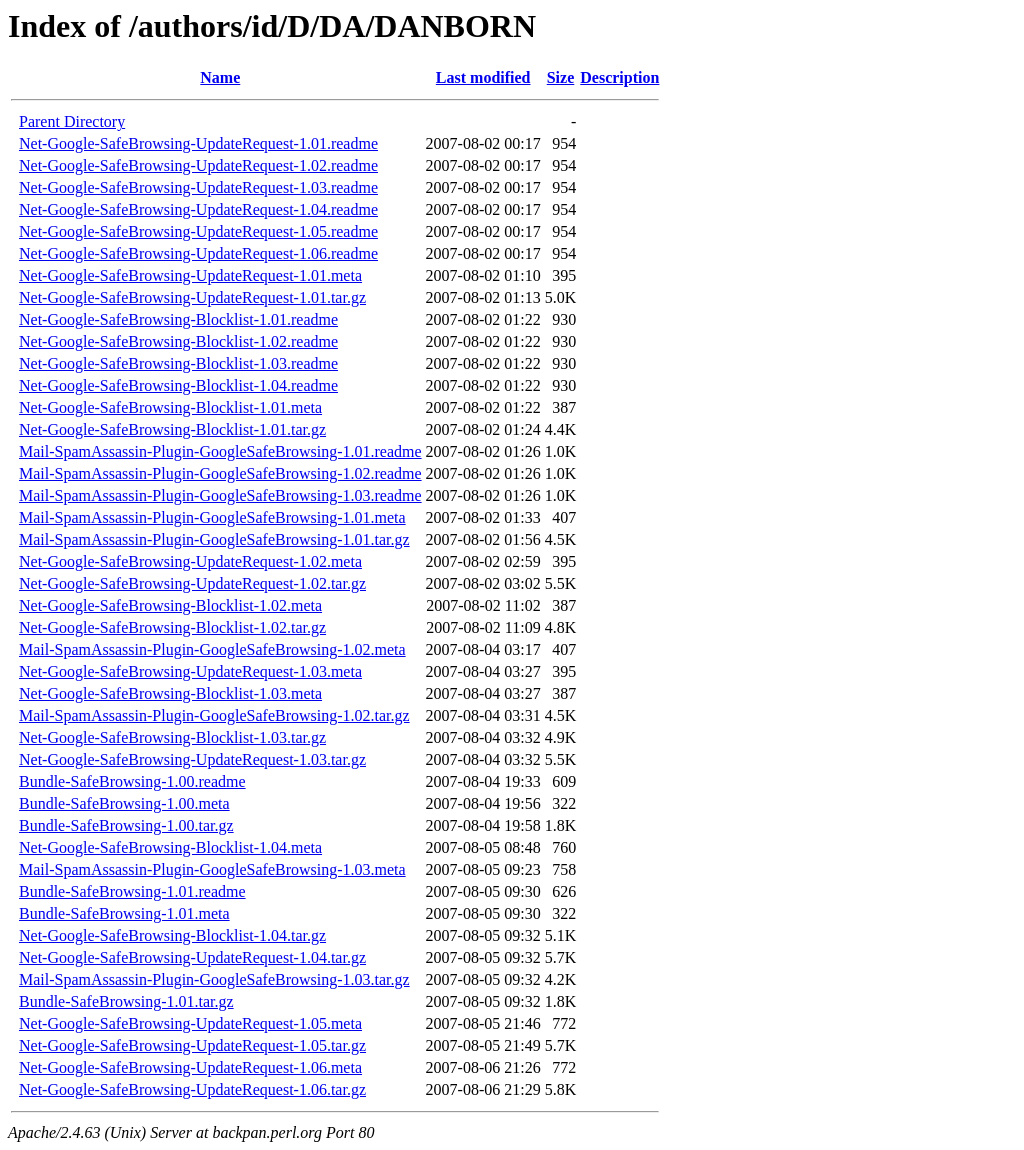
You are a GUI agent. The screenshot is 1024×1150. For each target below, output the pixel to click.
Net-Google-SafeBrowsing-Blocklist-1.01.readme (178, 319)
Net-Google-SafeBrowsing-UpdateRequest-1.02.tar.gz (192, 583)
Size (561, 77)
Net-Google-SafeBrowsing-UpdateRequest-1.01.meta (190, 275)
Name (220, 77)
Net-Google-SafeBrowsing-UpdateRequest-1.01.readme (198, 143)
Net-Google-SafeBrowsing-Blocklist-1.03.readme (178, 363)
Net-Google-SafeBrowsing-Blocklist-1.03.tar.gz (172, 737)
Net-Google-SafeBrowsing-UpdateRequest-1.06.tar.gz (192, 1089)
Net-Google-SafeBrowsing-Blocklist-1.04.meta (170, 847)
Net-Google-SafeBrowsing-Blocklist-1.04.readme (178, 385)
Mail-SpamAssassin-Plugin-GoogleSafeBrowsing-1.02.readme (220, 473)
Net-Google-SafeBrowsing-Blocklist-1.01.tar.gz (172, 429)
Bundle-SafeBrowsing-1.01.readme (132, 891)
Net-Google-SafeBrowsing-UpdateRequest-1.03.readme (198, 187)
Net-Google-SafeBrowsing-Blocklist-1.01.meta (170, 407)
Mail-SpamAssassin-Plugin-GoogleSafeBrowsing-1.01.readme (220, 451)
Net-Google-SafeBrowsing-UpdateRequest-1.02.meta (190, 561)
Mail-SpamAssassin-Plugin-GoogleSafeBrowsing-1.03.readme (220, 495)
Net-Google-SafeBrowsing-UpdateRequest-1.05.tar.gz (192, 1045)
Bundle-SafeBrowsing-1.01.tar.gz (126, 1001)
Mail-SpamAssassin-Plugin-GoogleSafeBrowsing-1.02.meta (212, 649)
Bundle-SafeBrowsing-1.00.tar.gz (126, 825)
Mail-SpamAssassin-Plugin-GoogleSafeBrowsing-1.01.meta (212, 517)
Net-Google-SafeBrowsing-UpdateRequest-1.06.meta (190, 1067)
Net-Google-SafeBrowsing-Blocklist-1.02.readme (178, 341)
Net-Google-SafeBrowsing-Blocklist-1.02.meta (170, 605)
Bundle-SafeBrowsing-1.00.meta (124, 803)
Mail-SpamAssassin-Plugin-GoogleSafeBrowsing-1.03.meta (212, 869)
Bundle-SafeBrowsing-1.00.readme (132, 781)
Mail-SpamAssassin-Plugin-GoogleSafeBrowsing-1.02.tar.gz (214, 715)
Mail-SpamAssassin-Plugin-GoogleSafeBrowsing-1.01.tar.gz (214, 539)
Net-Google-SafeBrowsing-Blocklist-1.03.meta (170, 693)
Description (619, 77)
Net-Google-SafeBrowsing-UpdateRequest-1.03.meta (190, 671)
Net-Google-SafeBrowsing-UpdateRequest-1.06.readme (198, 253)
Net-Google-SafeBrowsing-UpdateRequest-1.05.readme (198, 231)
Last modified (483, 77)
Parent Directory (72, 121)
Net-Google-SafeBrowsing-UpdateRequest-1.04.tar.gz (192, 957)
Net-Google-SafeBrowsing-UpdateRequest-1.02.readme (198, 165)
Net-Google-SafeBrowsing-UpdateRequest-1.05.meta (190, 1023)
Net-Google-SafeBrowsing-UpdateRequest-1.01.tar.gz (192, 297)
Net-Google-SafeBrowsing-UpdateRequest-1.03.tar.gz (192, 759)
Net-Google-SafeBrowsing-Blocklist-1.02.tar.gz (172, 627)
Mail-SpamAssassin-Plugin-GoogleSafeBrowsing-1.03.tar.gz (214, 979)
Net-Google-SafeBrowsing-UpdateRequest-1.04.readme (198, 209)
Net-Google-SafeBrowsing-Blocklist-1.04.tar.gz (172, 935)
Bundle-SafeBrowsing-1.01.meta (124, 913)
